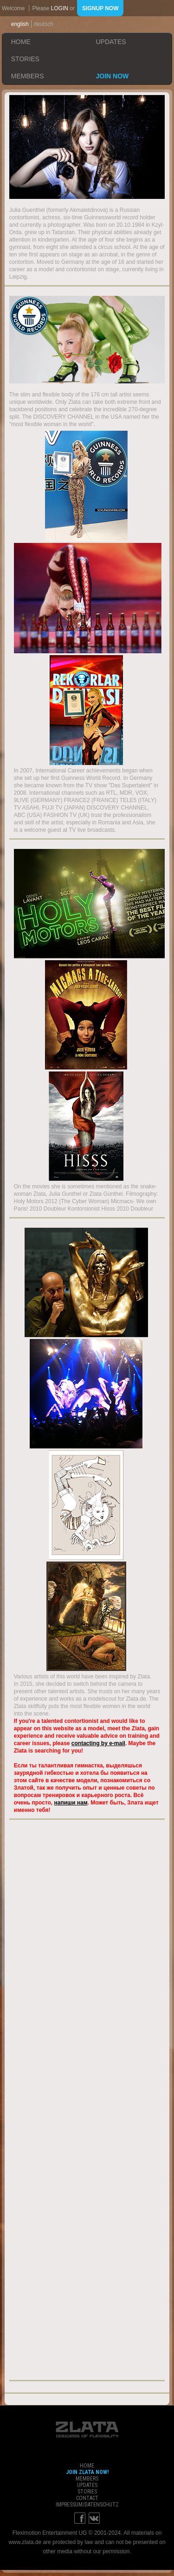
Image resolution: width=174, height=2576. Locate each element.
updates (111, 41)
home (21, 41)
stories (25, 59)
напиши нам (71, 1802)
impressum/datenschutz (87, 2504)
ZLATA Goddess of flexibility (87, 2429)
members (27, 76)
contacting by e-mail (98, 1743)
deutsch (43, 24)
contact (87, 2498)
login (59, 8)
